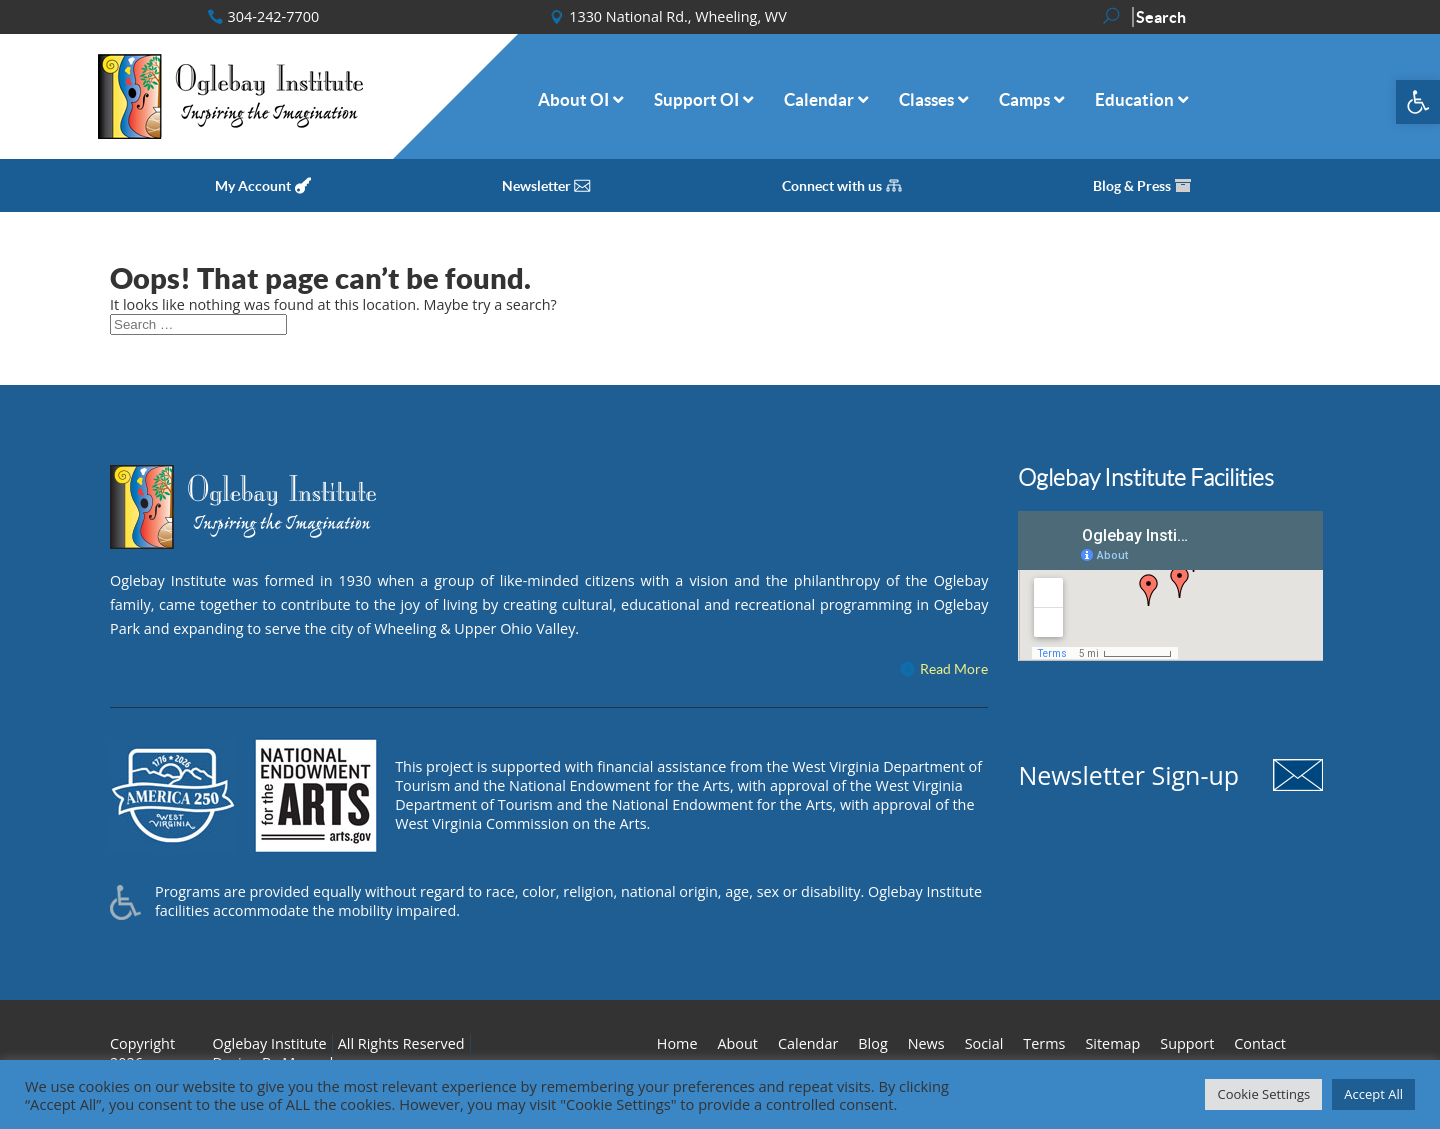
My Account (253, 186)
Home (677, 1043)
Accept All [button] (1373, 1094)
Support (1187, 1043)
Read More (954, 669)
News (926, 1043)
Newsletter (536, 186)
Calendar (808, 1043)
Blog (872, 1043)
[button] (1418, 102)
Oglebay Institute (270, 1043)
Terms (1044, 1043)
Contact (1260, 1043)
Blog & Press (1132, 186)
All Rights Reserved (401, 1043)
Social (984, 1043)
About (737, 1043)
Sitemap (1112, 1043)
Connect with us (832, 186)
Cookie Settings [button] (1263, 1094)
